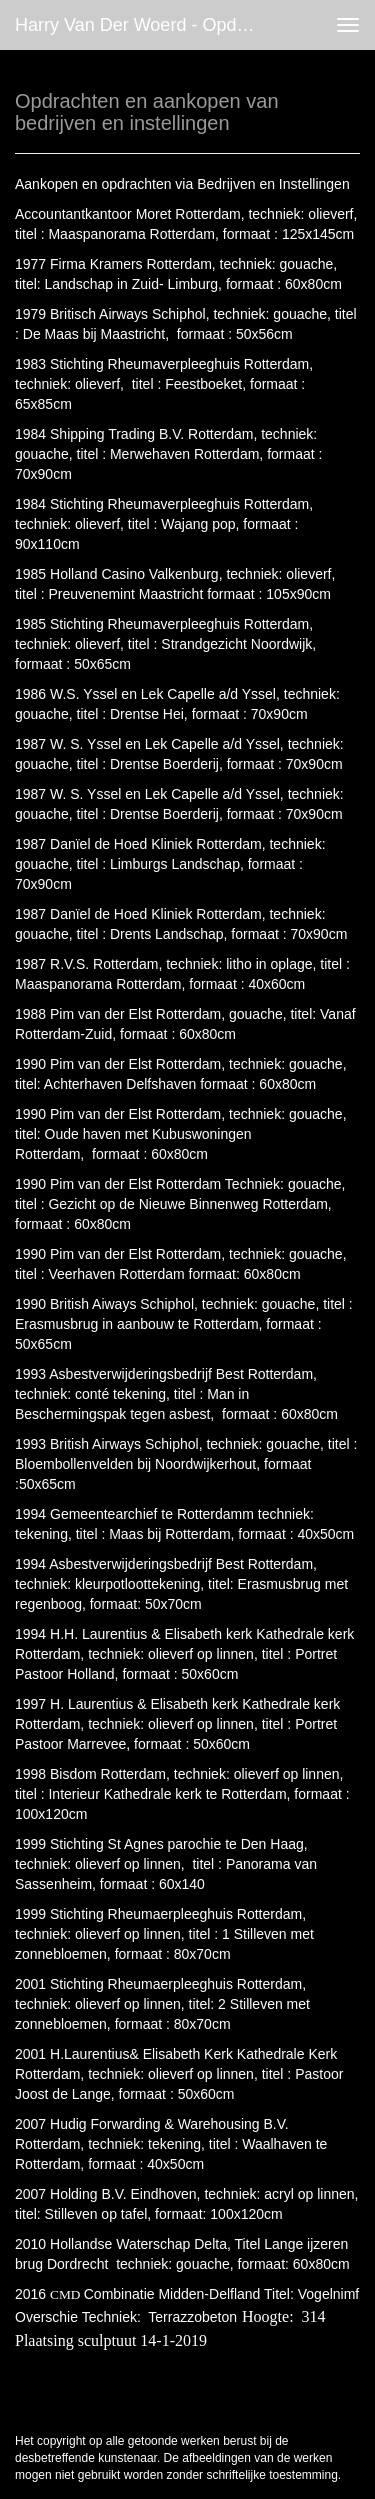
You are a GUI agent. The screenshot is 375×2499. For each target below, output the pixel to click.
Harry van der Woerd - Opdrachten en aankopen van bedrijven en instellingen (143, 25)
